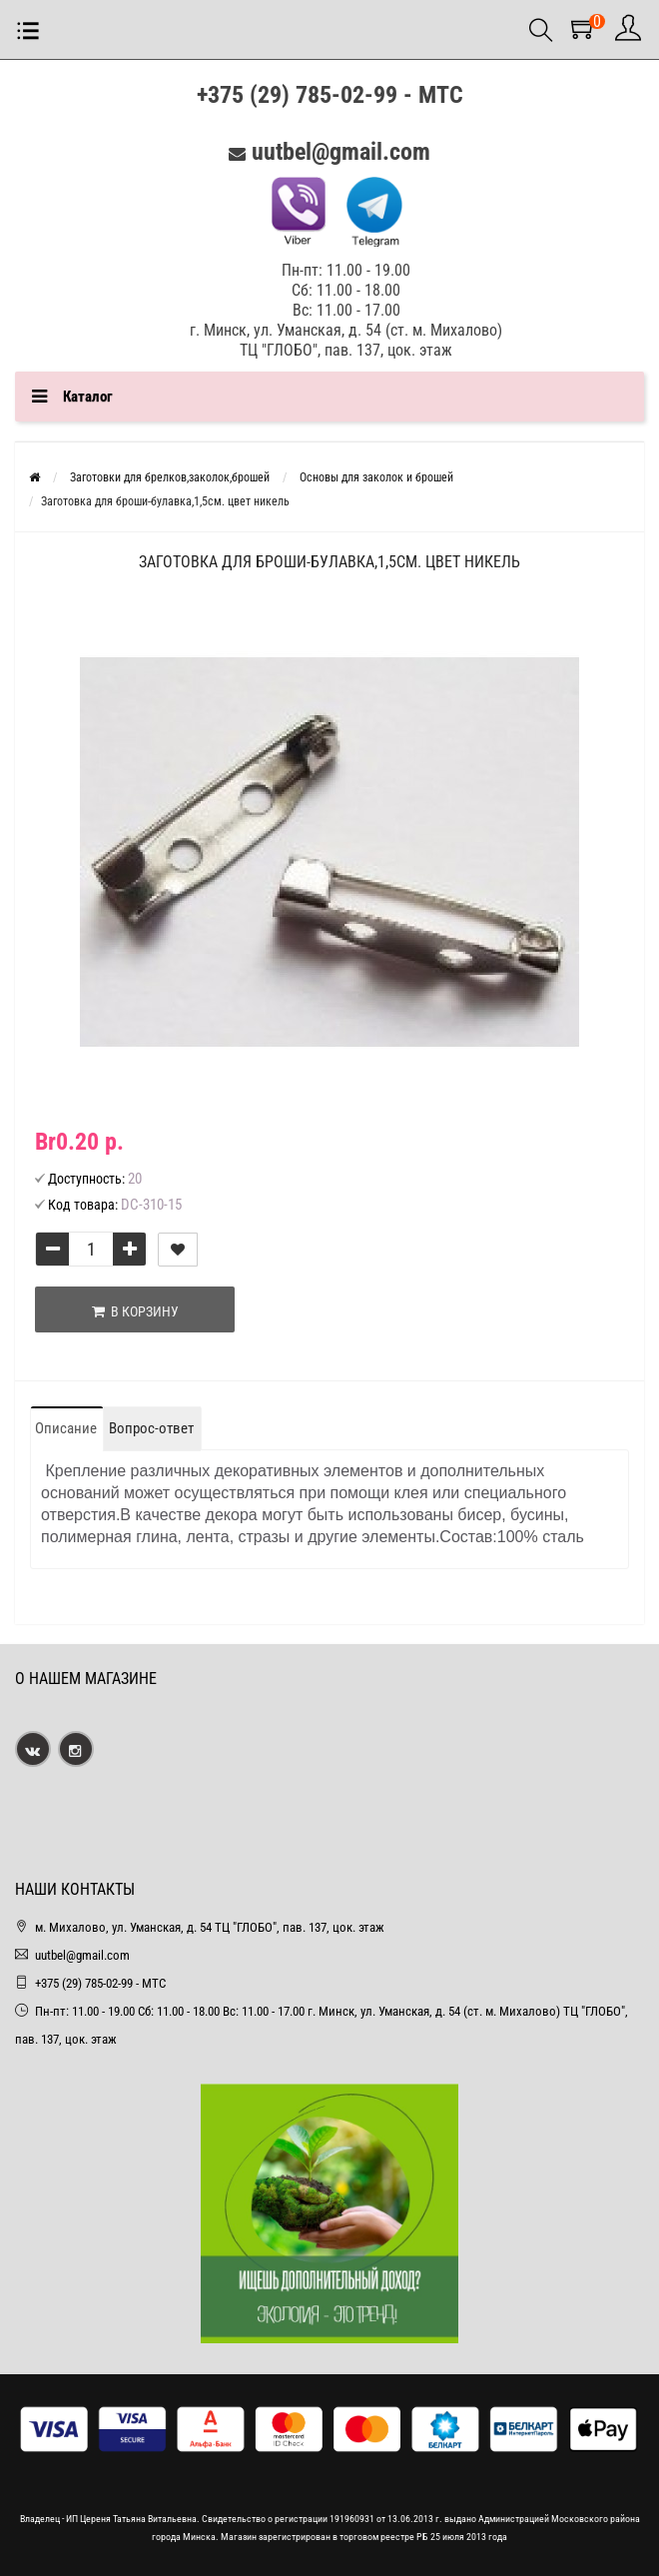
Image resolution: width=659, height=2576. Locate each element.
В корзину (135, 1311)
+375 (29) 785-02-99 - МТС (330, 95)
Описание (66, 1428)
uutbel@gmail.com (341, 152)
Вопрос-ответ (151, 1428)
